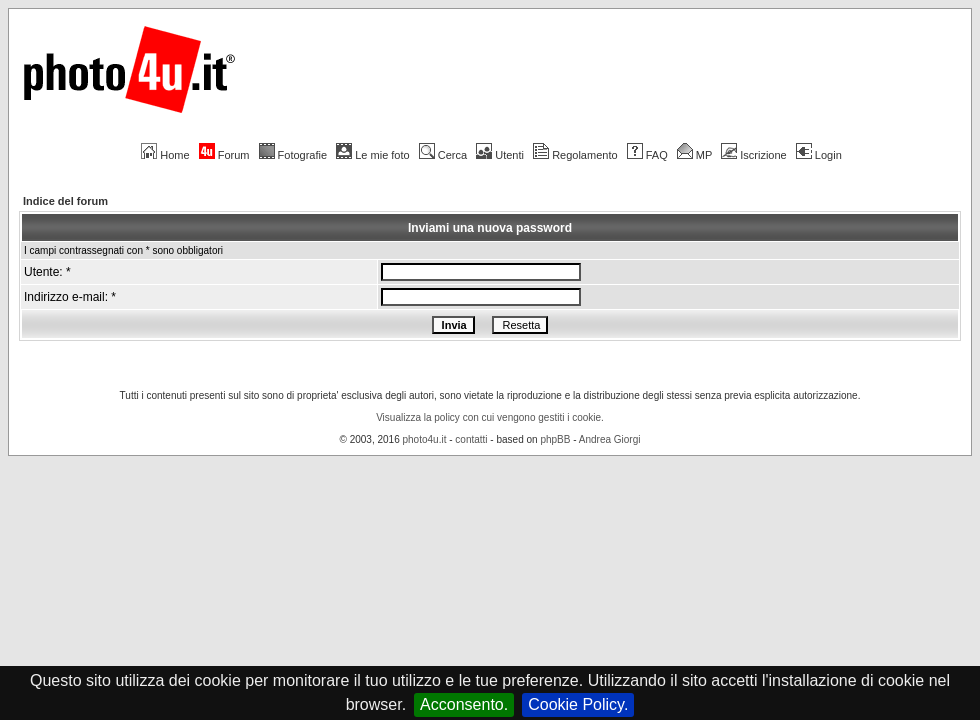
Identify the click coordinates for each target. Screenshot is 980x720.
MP (694, 155)
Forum (224, 155)
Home (165, 155)
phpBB (555, 439)
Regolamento (575, 155)
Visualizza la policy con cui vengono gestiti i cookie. (490, 417)
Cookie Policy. (578, 704)
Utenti (500, 155)
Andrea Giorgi (610, 439)
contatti (471, 439)
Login (819, 155)
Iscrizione (753, 155)
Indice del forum (65, 201)
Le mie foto (372, 155)
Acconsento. (464, 704)
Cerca (443, 155)
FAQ (647, 155)
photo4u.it (425, 439)
